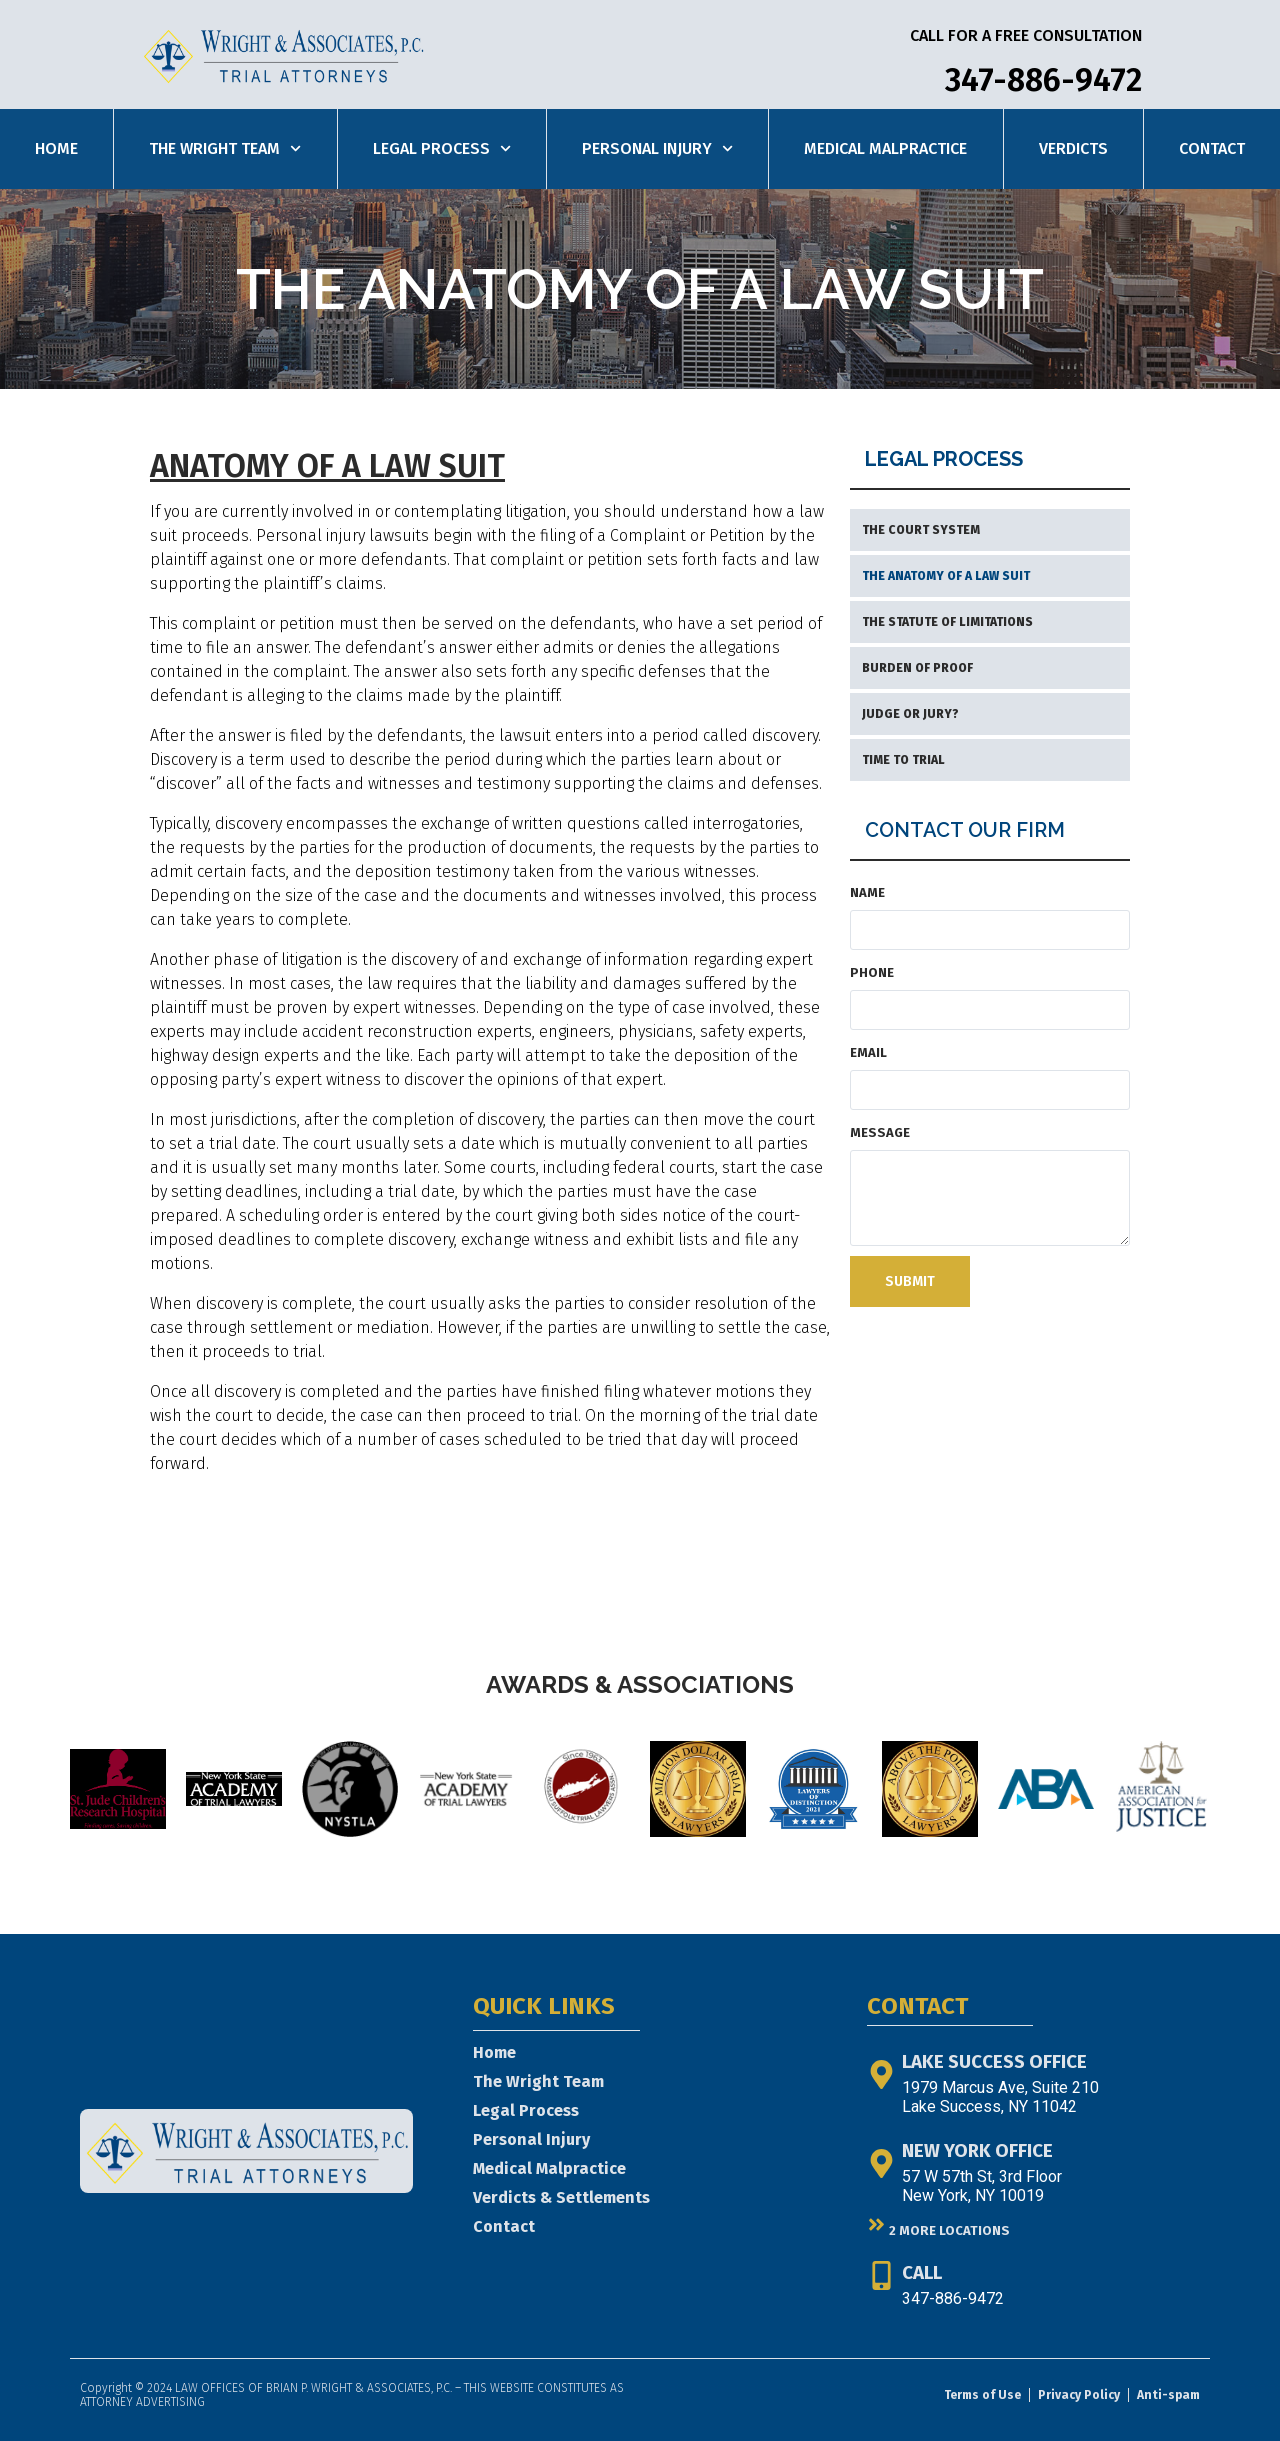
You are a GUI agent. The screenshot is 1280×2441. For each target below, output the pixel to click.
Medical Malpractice (885, 148)
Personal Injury (657, 148)
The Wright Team (225, 148)
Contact (1212, 148)
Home (56, 148)
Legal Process (442, 148)
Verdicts (1073, 148)
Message (880, 1132)
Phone (872, 972)
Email (868, 1052)
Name (867, 892)
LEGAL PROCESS (944, 459)
